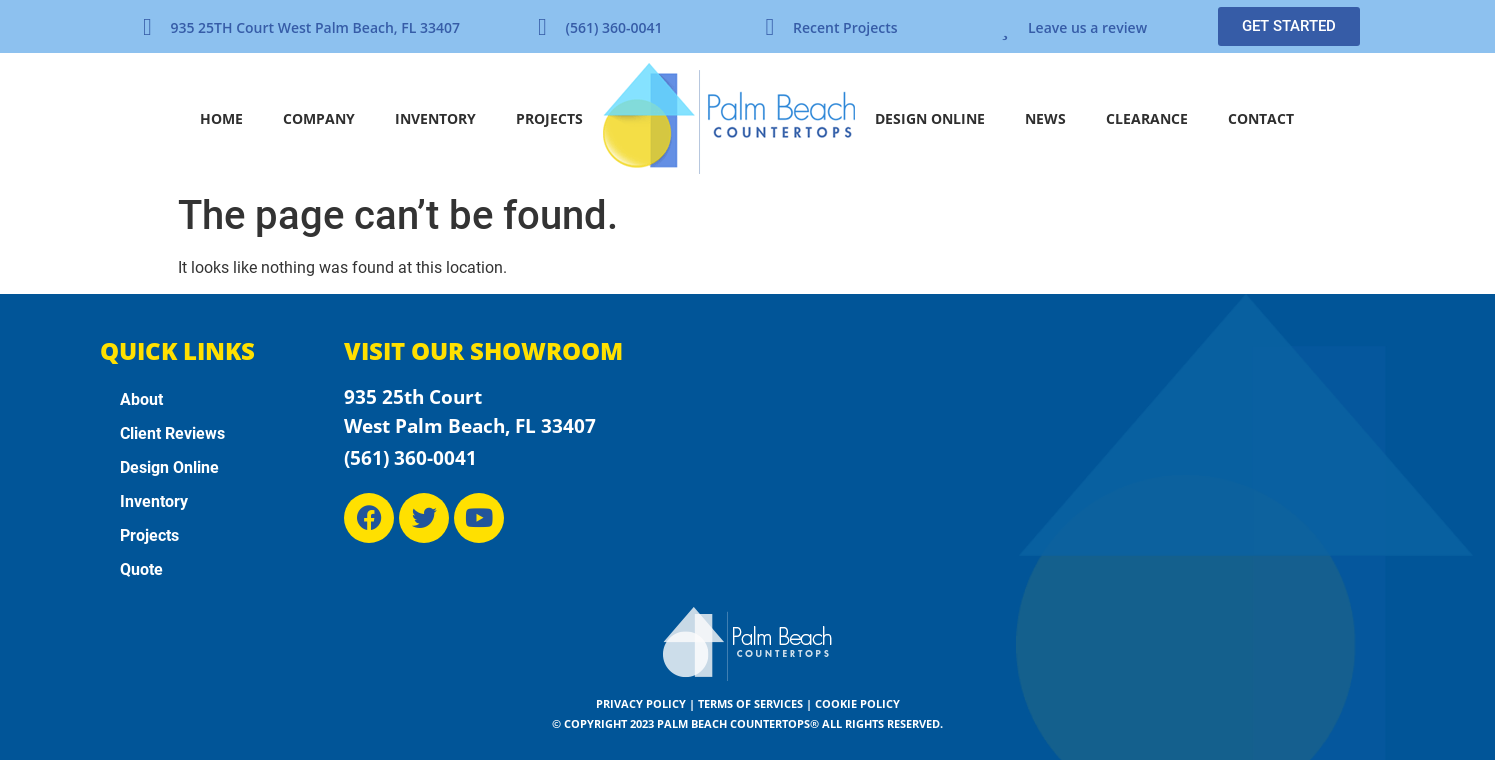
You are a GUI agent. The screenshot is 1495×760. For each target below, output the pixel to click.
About (141, 399)
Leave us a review (1087, 27)
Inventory (435, 118)
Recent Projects (845, 27)
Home (221, 118)
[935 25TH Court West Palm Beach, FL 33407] (147, 27)
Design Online (930, 118)
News (1045, 118)
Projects (549, 118)
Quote (141, 569)
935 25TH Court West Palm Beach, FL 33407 (315, 27)
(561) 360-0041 (613, 27)
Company (319, 118)
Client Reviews (172, 433)
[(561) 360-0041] (542, 27)
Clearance (1147, 118)
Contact (1261, 118)
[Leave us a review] (1005, 27)
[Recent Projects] (770, 27)
